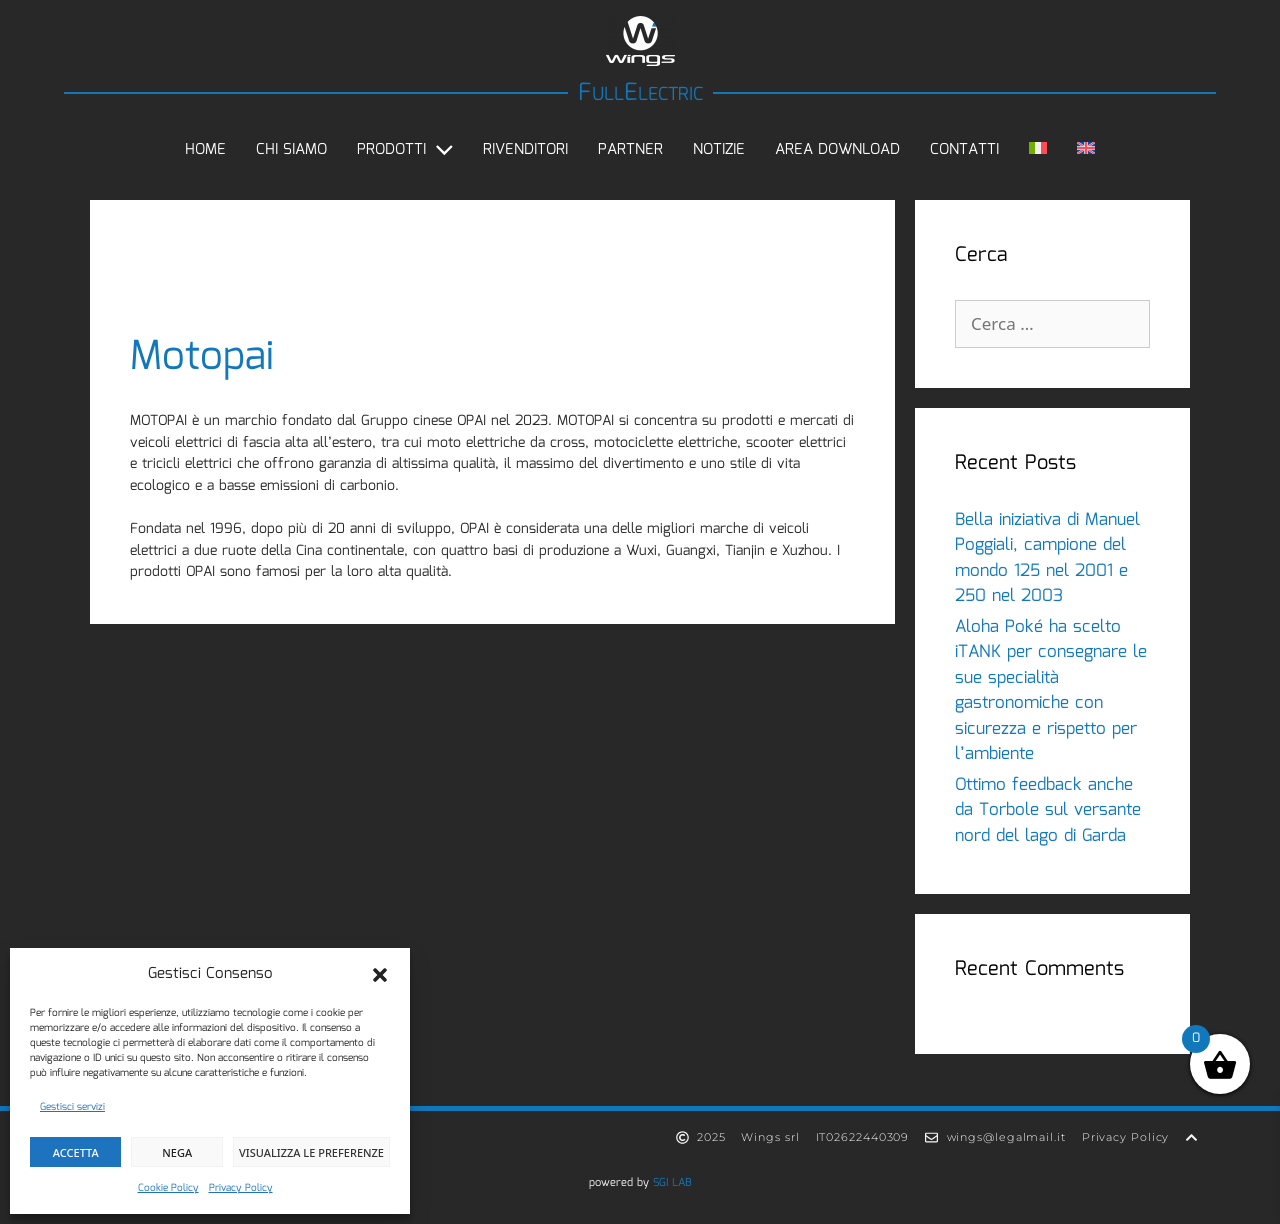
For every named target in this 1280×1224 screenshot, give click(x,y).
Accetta (76, 1152)
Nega (177, 1152)
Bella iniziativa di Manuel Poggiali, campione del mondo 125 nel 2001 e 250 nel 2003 (1047, 559)
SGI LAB (672, 1183)
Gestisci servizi (72, 1107)
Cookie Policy (168, 1188)
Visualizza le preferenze (311, 1152)
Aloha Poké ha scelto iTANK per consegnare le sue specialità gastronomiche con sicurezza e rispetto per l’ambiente (1051, 691)
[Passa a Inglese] (1086, 150)
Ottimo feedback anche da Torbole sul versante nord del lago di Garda (1048, 811)
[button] (380, 975)
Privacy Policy (241, 1188)
